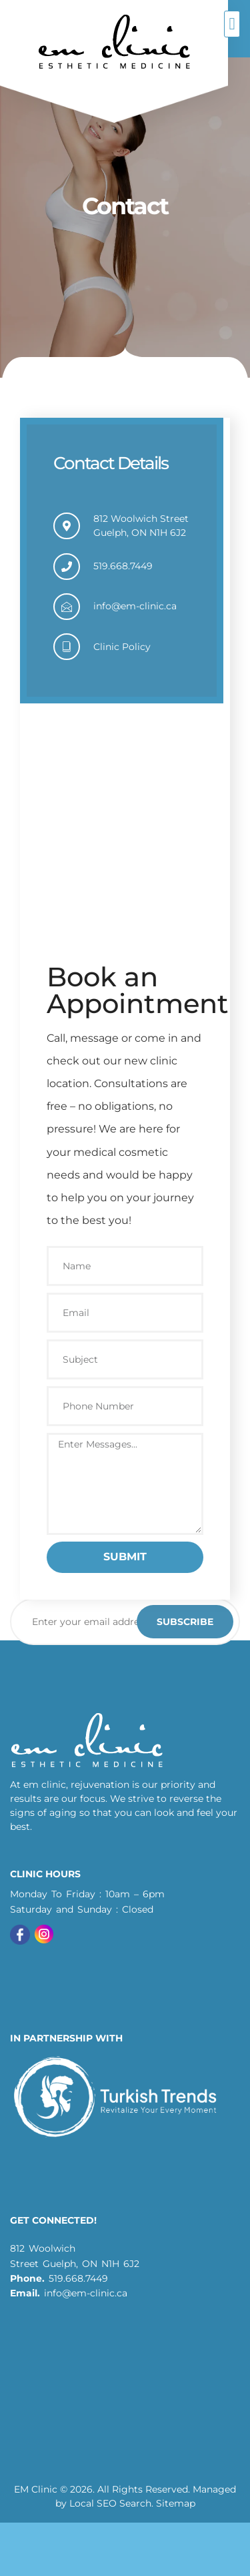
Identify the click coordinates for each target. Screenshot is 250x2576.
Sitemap (175, 2503)
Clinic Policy (122, 647)
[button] (232, 24)
